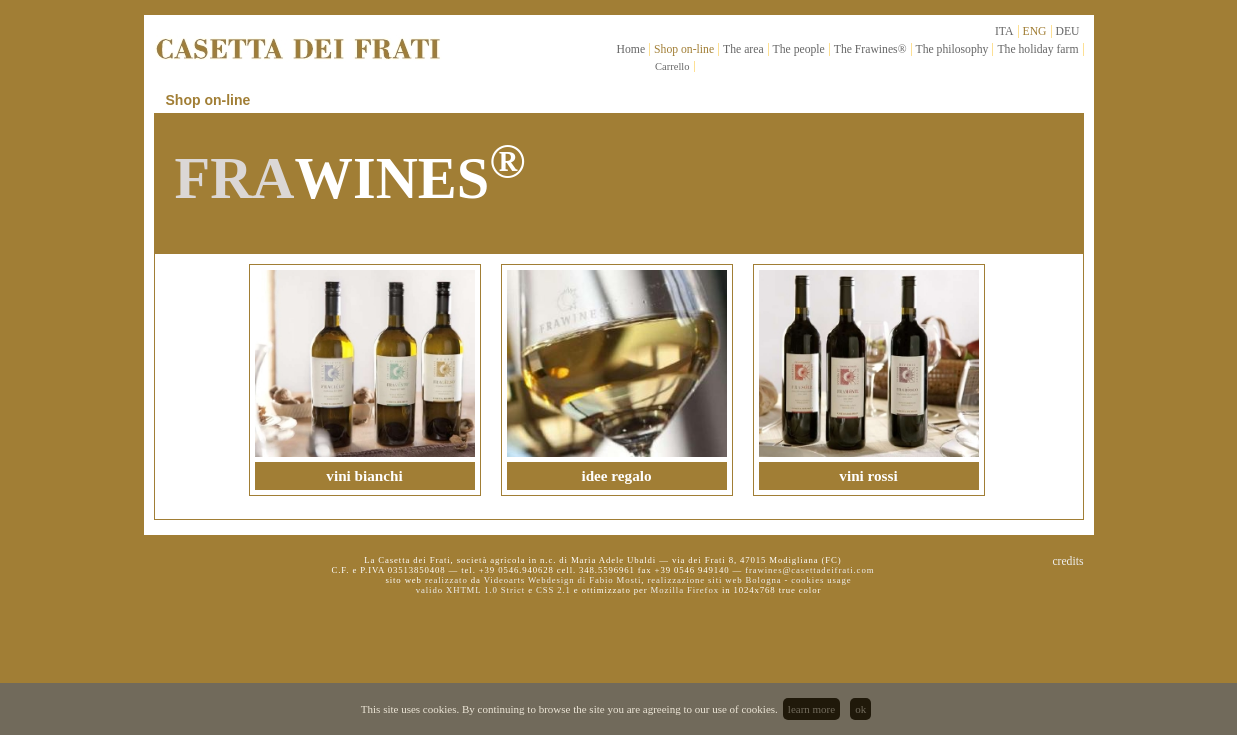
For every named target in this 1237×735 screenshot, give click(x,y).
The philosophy (952, 49)
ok (860, 709)
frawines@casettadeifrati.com (809, 570)
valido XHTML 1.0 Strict (470, 590)
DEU (1068, 31)
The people (799, 49)
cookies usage (821, 580)
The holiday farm (1037, 49)
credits (1067, 561)
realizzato (446, 580)
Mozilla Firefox (685, 590)
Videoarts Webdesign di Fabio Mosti (563, 580)
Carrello (672, 66)
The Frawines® (870, 49)
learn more (811, 709)
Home (631, 49)
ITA (1004, 31)
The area (743, 49)
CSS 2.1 (553, 590)
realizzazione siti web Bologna (714, 580)
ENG (1035, 31)
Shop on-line (684, 49)
